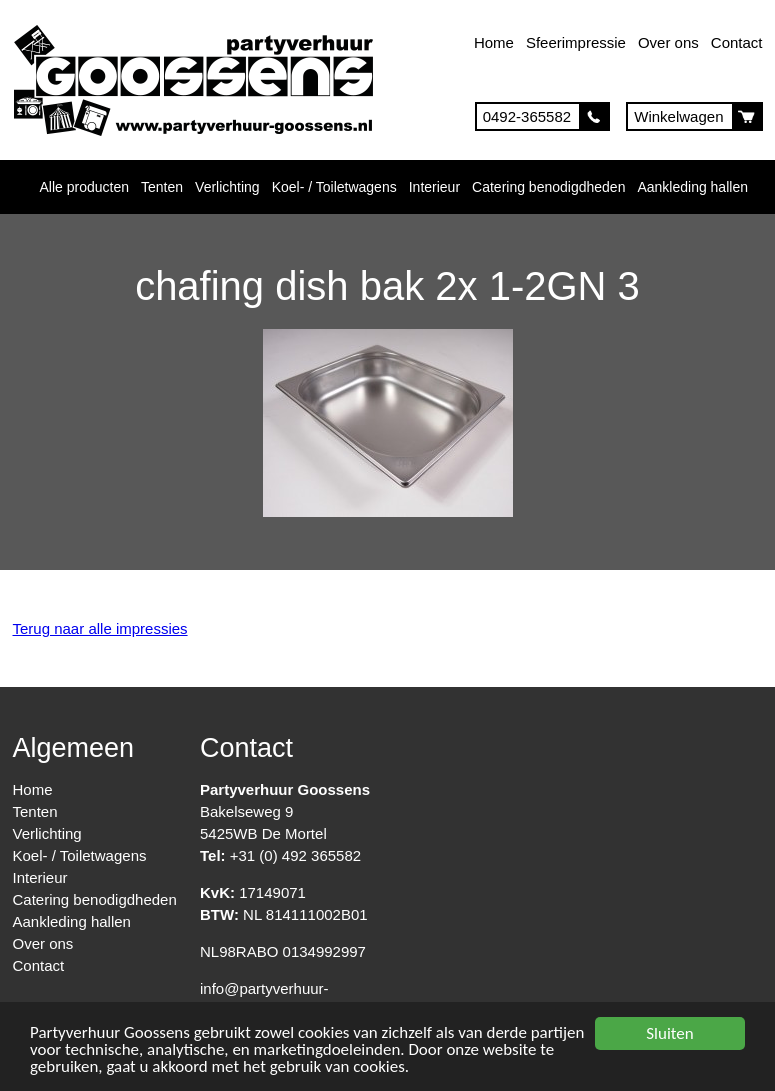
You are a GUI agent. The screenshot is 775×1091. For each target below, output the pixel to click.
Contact (737, 42)
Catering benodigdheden (548, 187)
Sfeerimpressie (576, 42)
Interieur (434, 187)
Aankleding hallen (692, 187)
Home (494, 42)
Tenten (162, 187)
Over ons (668, 42)
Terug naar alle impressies (100, 628)
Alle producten (85, 187)
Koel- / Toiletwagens (334, 187)
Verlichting (227, 187)
